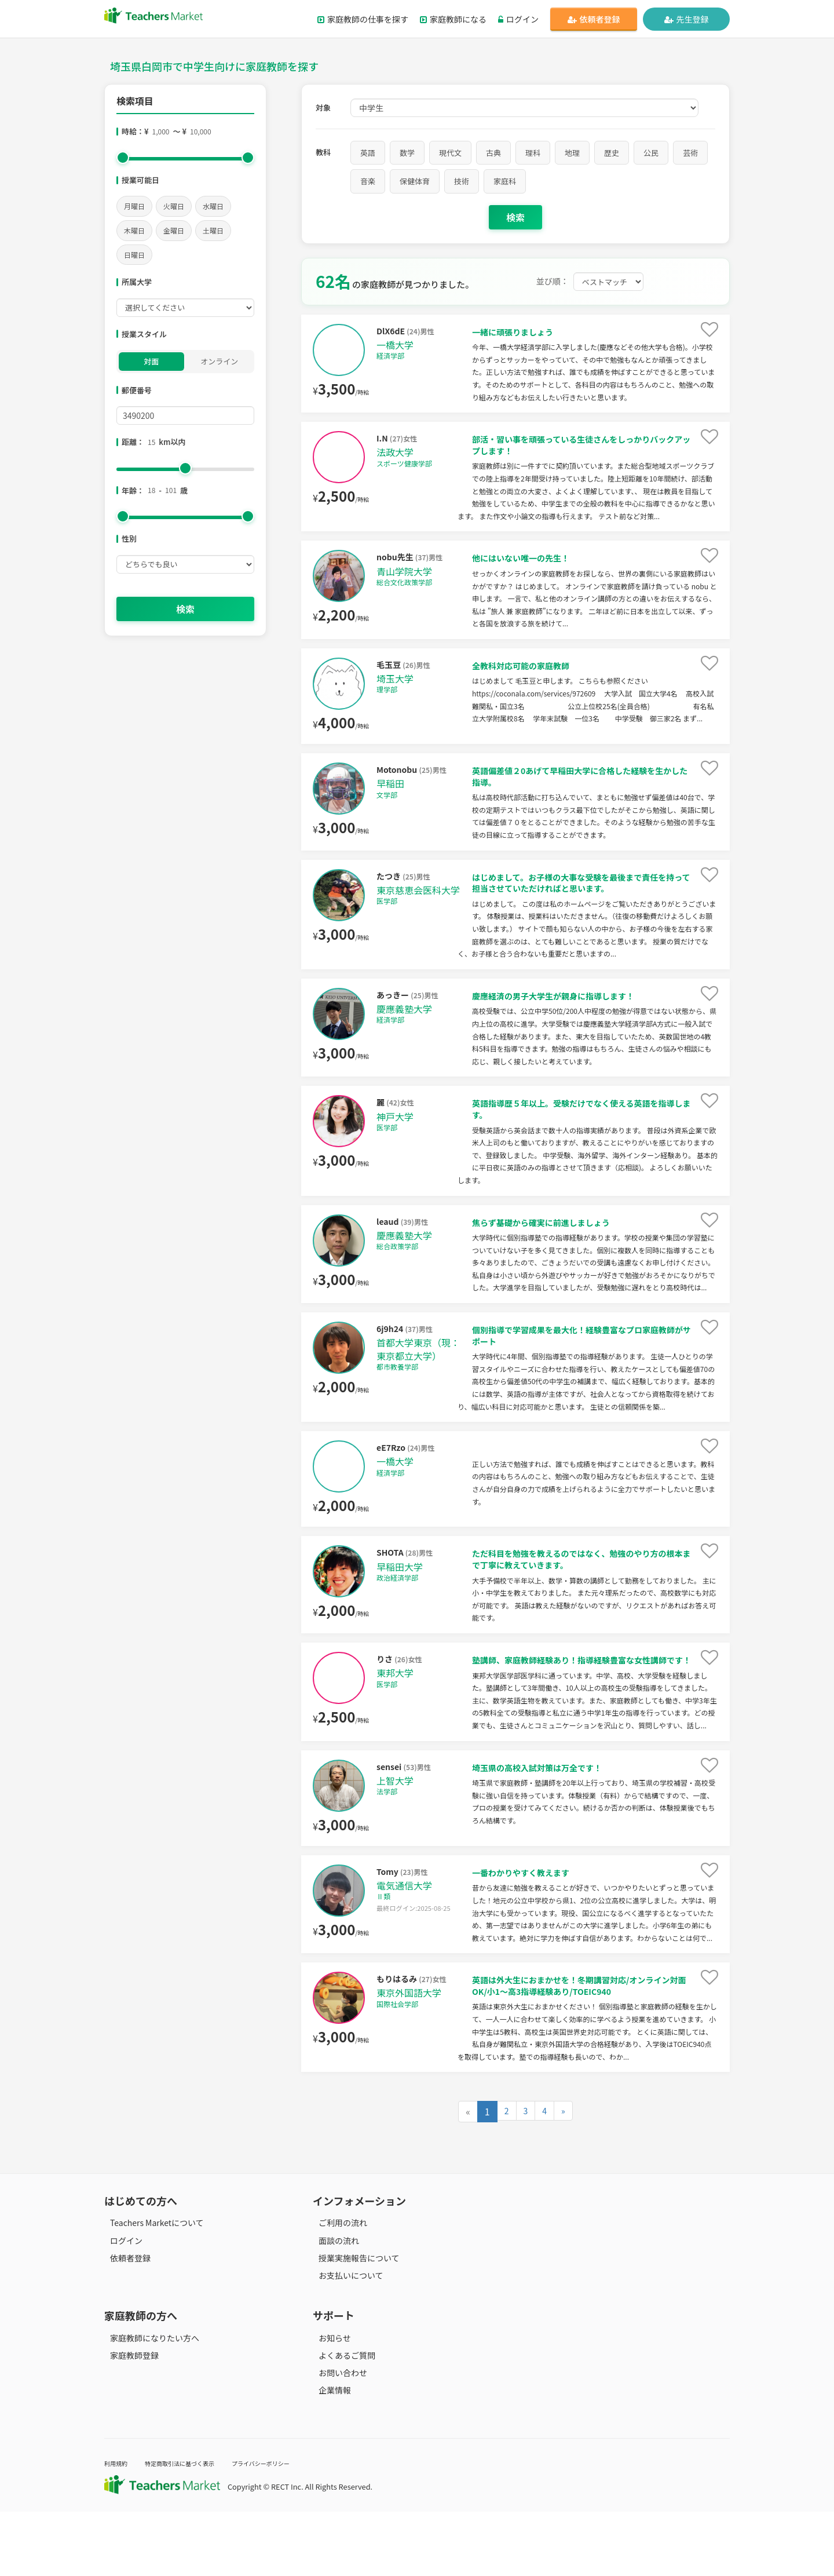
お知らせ (329, 2401)
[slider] (122, 157)
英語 (367, 152)
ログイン (518, 19)
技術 (461, 181)
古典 (493, 152)
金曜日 (173, 230)
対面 (151, 361)
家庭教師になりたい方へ (148, 2401)
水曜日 (213, 206)
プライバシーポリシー (295, 2527)
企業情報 (329, 2454)
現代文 (450, 152)
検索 (185, 609)
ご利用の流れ (337, 2287)
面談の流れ (333, 2304)
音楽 (367, 181)
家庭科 (504, 181)
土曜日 (213, 230)
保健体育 (415, 181)
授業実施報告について (353, 2321)
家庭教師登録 (128, 2419)
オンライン (219, 361)
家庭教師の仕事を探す (362, 19)
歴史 (611, 152)
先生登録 (686, 19)
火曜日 (173, 206)
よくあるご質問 (341, 2419)
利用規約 (119, 2527)
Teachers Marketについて (151, 2287)
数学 (407, 152)
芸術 (690, 152)
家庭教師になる (453, 19)
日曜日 (134, 255)
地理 (572, 152)
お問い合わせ (337, 2436)
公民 (651, 152)
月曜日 (134, 206)
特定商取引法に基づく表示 (195, 2527)
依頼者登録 (594, 19)
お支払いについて (345, 2339)
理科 (532, 152)
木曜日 (134, 230)
